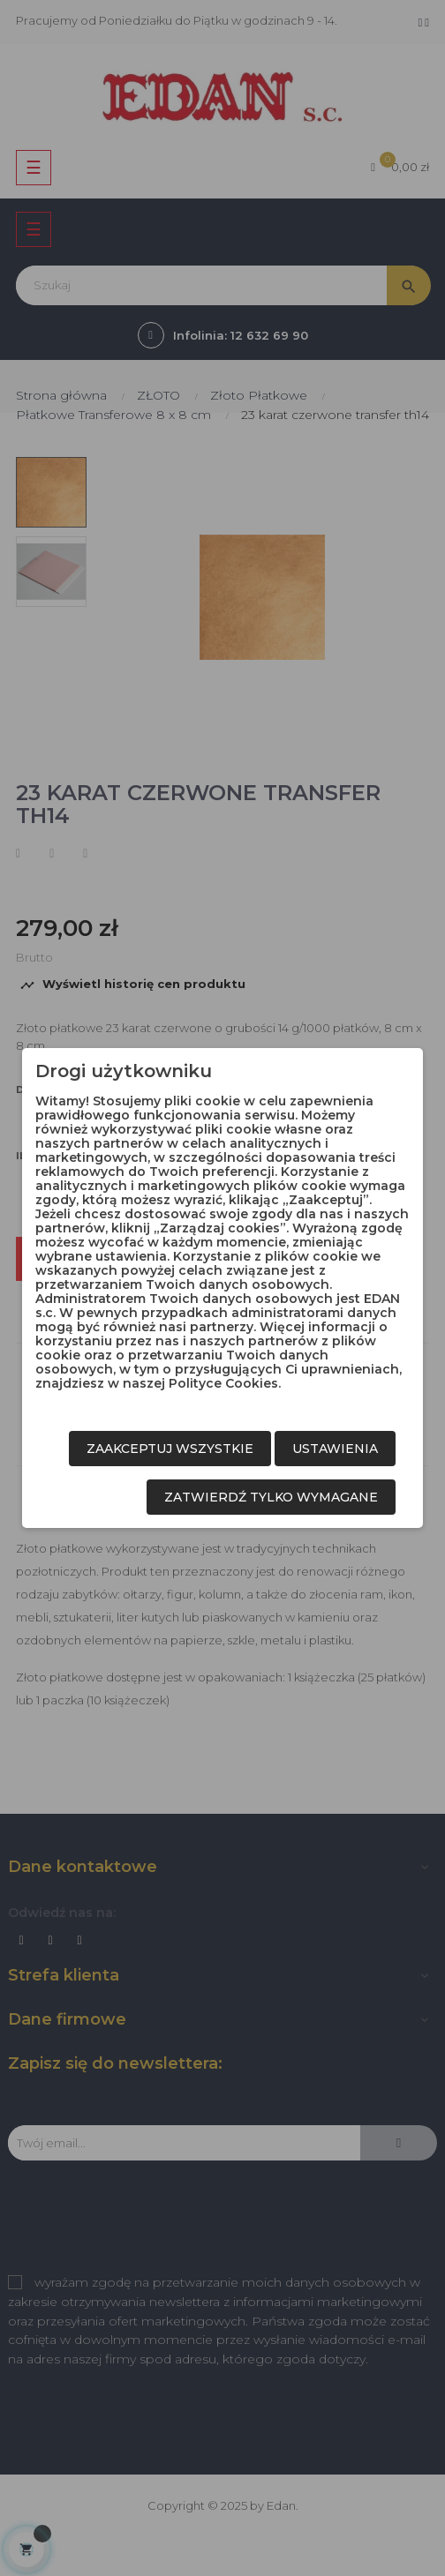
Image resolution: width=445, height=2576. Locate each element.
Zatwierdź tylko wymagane (271, 1497)
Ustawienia (335, 1448)
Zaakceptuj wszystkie (170, 1448)
